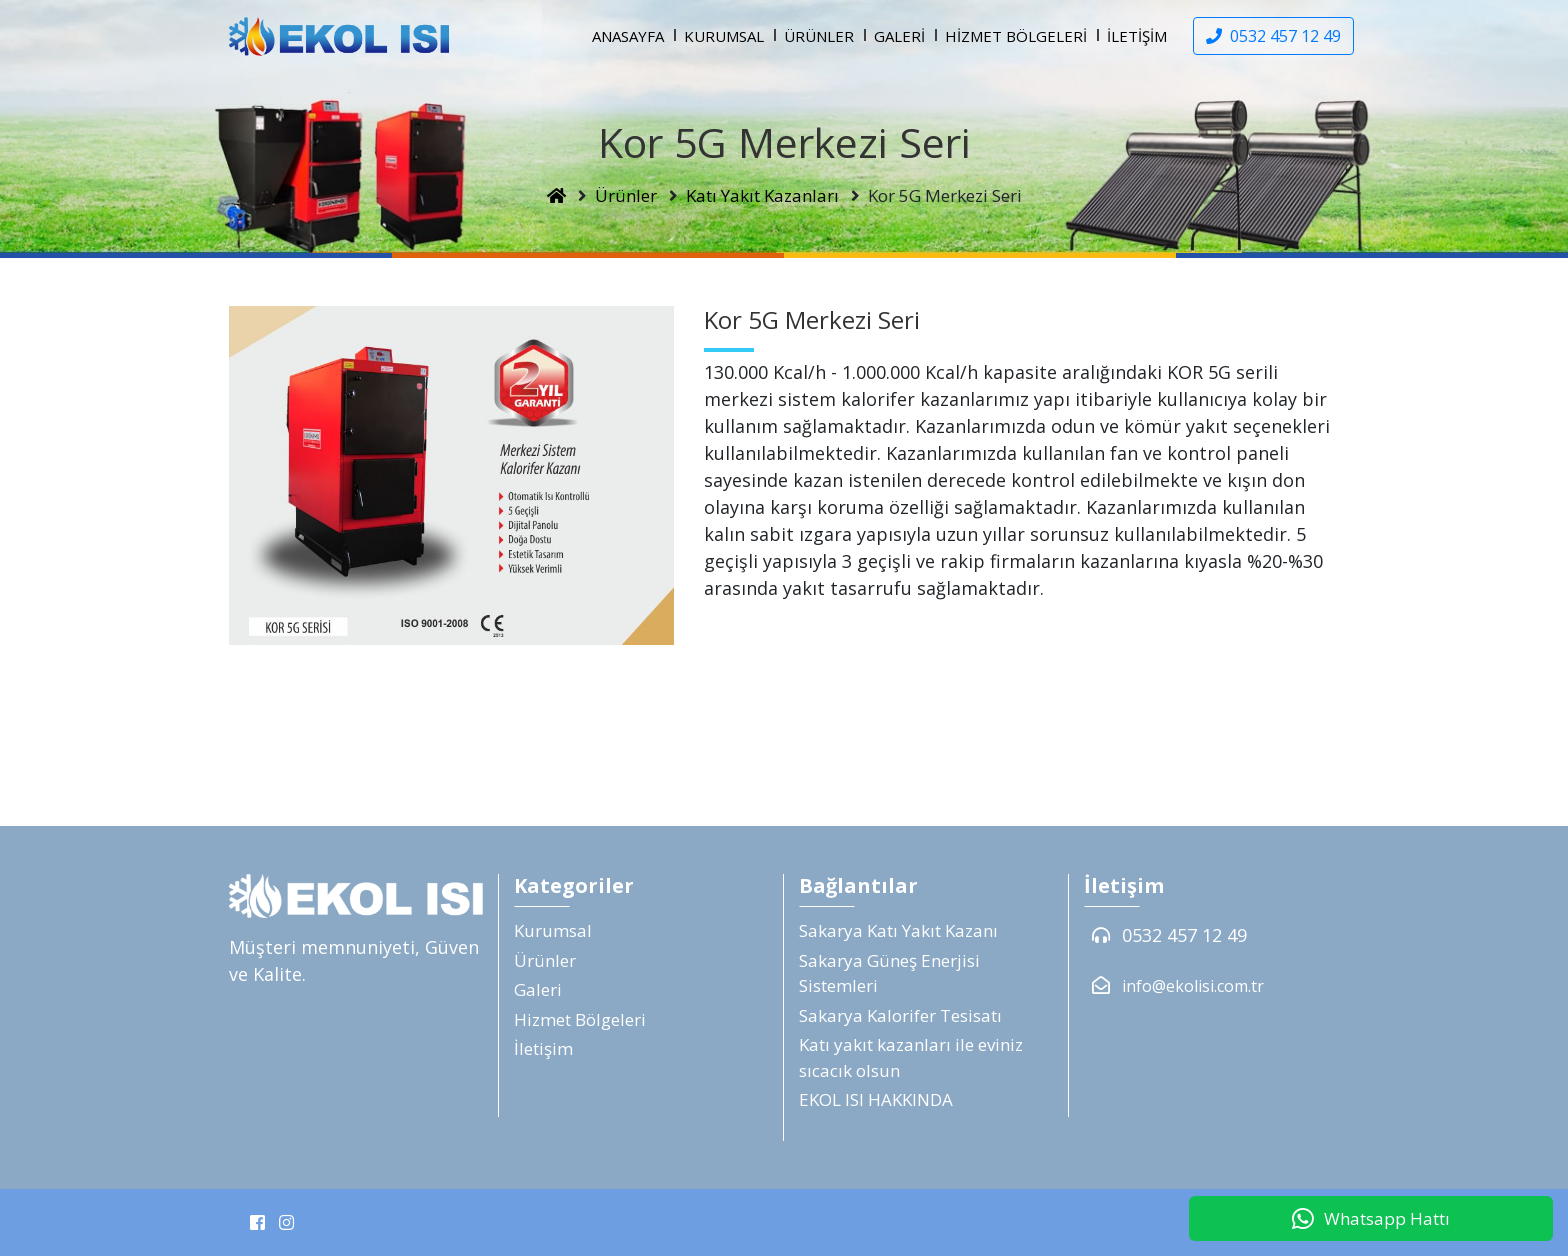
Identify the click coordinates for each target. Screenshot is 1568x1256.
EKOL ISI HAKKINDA (876, 1099)
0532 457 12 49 (1184, 935)
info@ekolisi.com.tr (1193, 986)
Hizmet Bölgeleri (1016, 36)
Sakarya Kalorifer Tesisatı (900, 1015)
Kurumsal (724, 36)
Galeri (899, 36)
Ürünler (819, 36)
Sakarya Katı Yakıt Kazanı (898, 930)
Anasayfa (628, 36)
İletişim (1137, 36)
